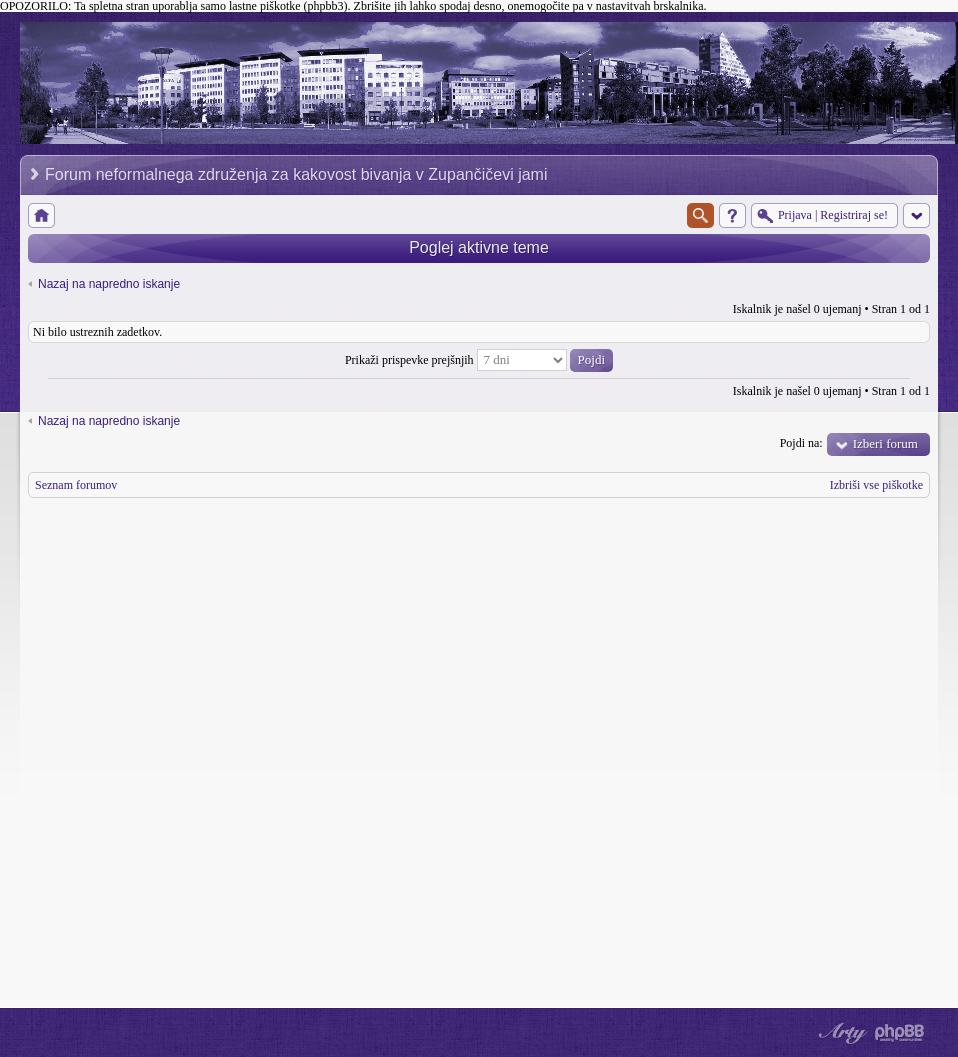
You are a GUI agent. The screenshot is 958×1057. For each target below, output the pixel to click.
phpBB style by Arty (840, 1033)
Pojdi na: (801, 443)
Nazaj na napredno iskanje (109, 284)
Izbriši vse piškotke (876, 485)
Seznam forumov (76, 485)
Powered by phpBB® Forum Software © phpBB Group (900, 1033)
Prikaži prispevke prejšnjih (479, 360)
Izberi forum (885, 443)
